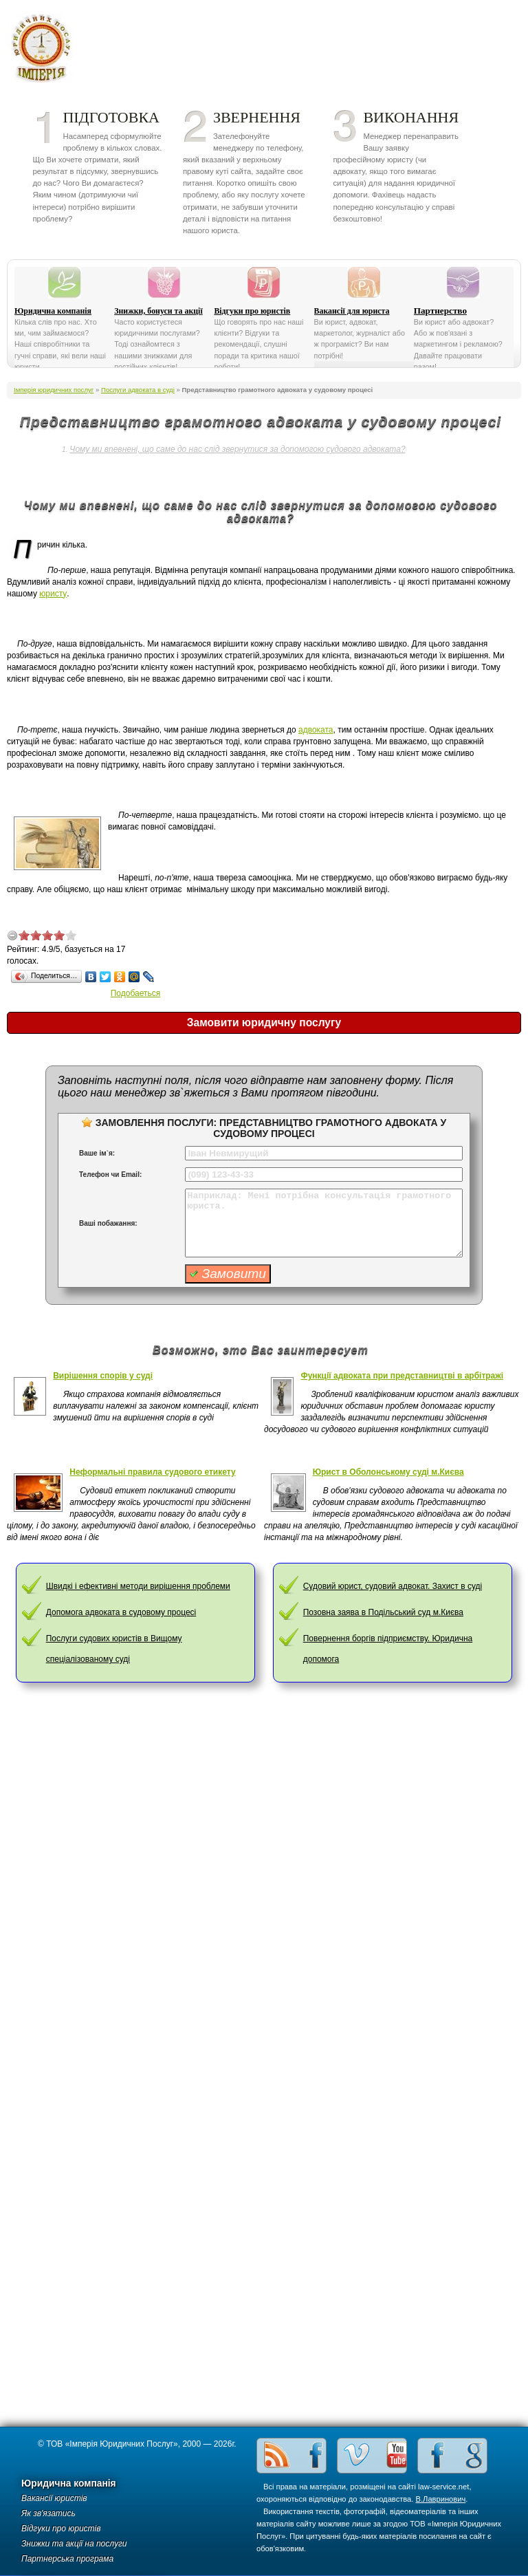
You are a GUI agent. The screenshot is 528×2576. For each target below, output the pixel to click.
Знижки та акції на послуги (74, 2543)
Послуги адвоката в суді (138, 389)
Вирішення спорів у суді (103, 1376)
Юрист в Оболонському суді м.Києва (388, 1472)
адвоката (315, 730)
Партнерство (440, 310)
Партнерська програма (67, 2559)
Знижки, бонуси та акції (158, 311)
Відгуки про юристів (252, 311)
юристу (53, 593)
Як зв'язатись (48, 2513)
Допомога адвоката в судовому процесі (121, 1612)
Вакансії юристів (54, 2498)
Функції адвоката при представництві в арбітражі (401, 1376)
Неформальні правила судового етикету (152, 1472)
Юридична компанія (52, 311)
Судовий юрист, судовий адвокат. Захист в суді (392, 1586)
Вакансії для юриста (352, 311)
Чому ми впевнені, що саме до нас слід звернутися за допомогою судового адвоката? (237, 449)
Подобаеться (136, 993)
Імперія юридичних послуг (46, 48)
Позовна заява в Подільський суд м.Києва (383, 1612)
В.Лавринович (441, 2499)
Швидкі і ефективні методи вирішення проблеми (138, 1586)
